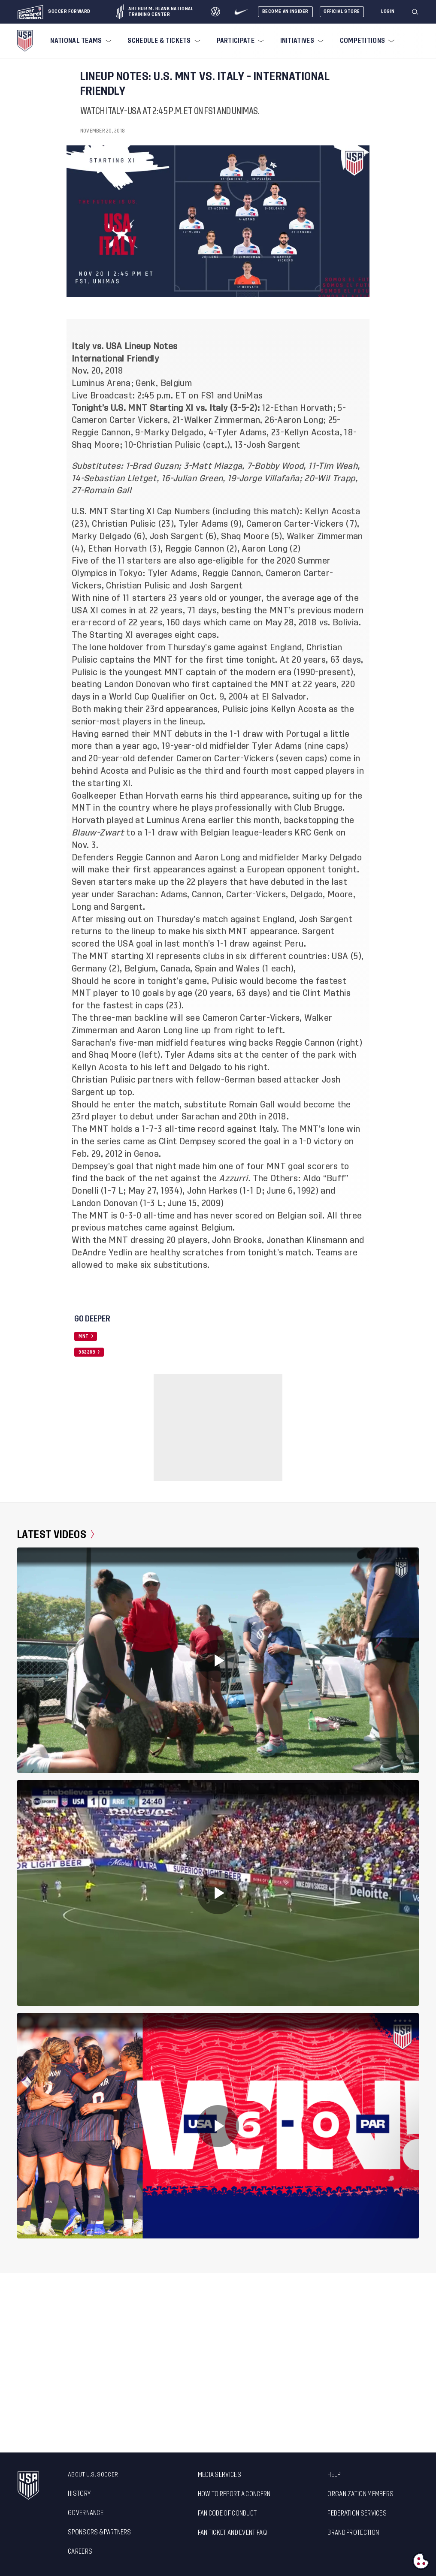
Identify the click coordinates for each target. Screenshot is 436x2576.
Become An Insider (285, 11)
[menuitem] (79, 41)
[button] (418, 12)
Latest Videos (55, 1534)
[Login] (388, 12)
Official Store (342, 11)
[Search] (415, 12)
